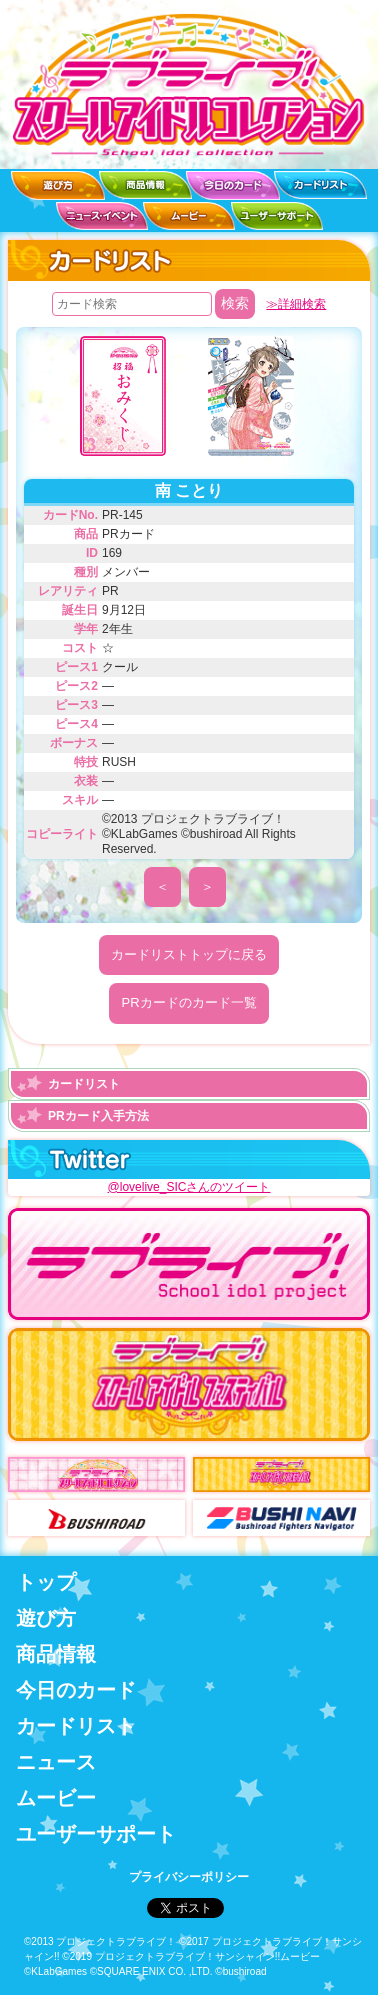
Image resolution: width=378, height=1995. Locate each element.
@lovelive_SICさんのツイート (189, 1187)
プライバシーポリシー (189, 1877)
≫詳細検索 (296, 304)
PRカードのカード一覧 (188, 1002)
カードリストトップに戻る (189, 954)
